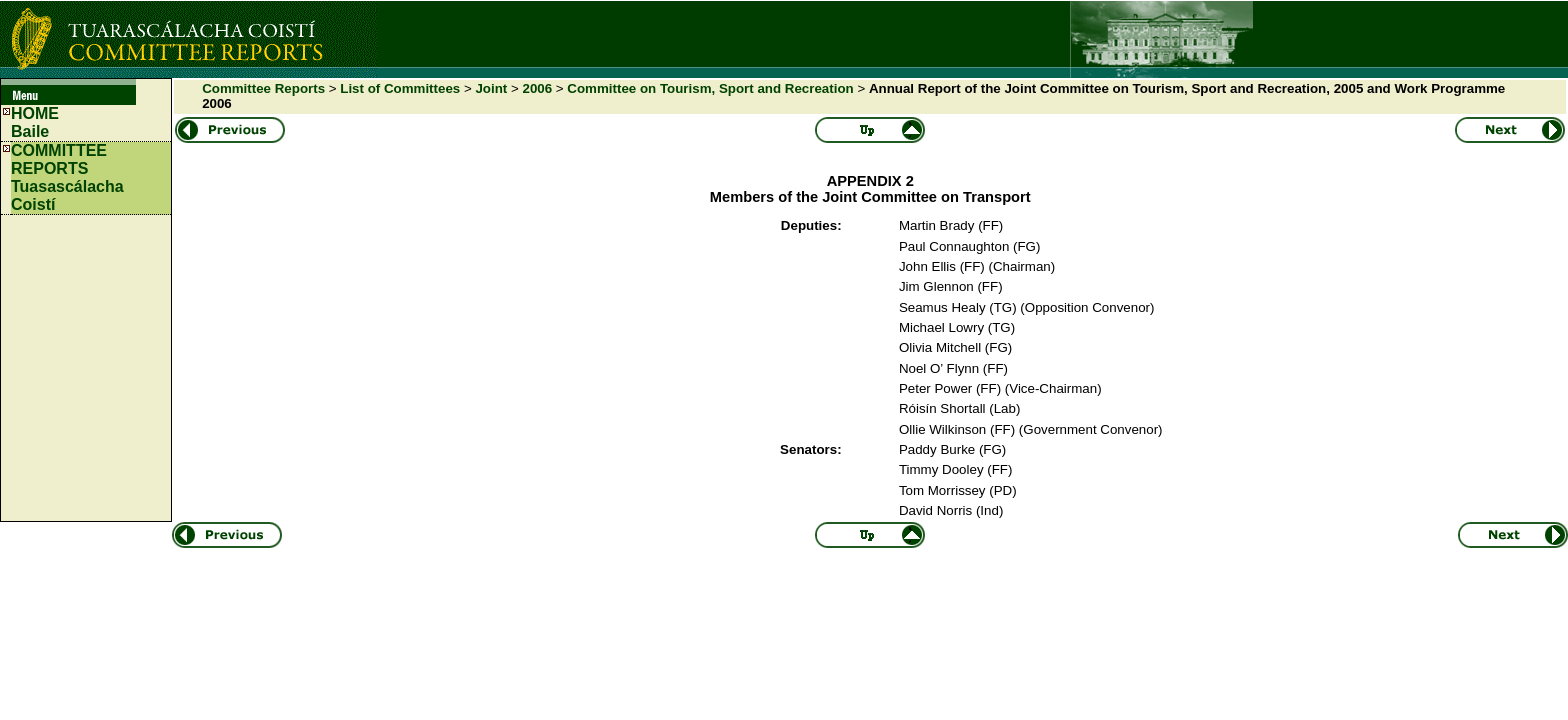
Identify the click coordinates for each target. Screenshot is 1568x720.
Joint (491, 88)
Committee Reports (263, 88)
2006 (537, 88)
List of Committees (400, 88)
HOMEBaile (35, 122)
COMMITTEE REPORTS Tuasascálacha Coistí (67, 177)
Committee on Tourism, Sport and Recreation (710, 88)
